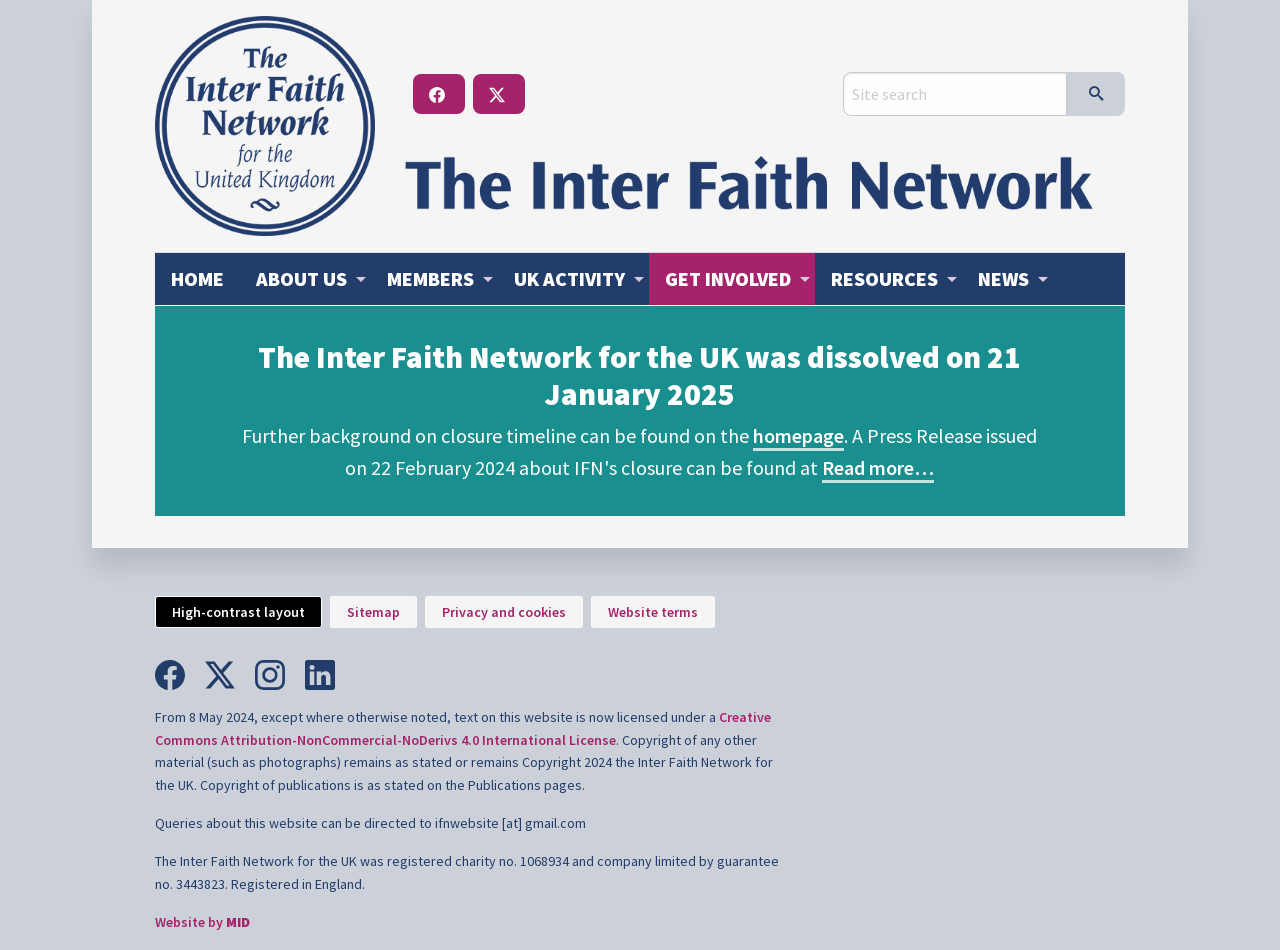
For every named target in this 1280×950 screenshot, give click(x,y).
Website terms (653, 612)
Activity (569, 278)
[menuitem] (197, 279)
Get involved (728, 278)
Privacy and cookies (504, 612)
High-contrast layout (238, 612)
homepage (798, 435)
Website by (202, 922)
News (1003, 278)
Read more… (878, 467)
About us (301, 278)
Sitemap (373, 612)
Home (197, 278)
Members (430, 278)
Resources (884, 278)
